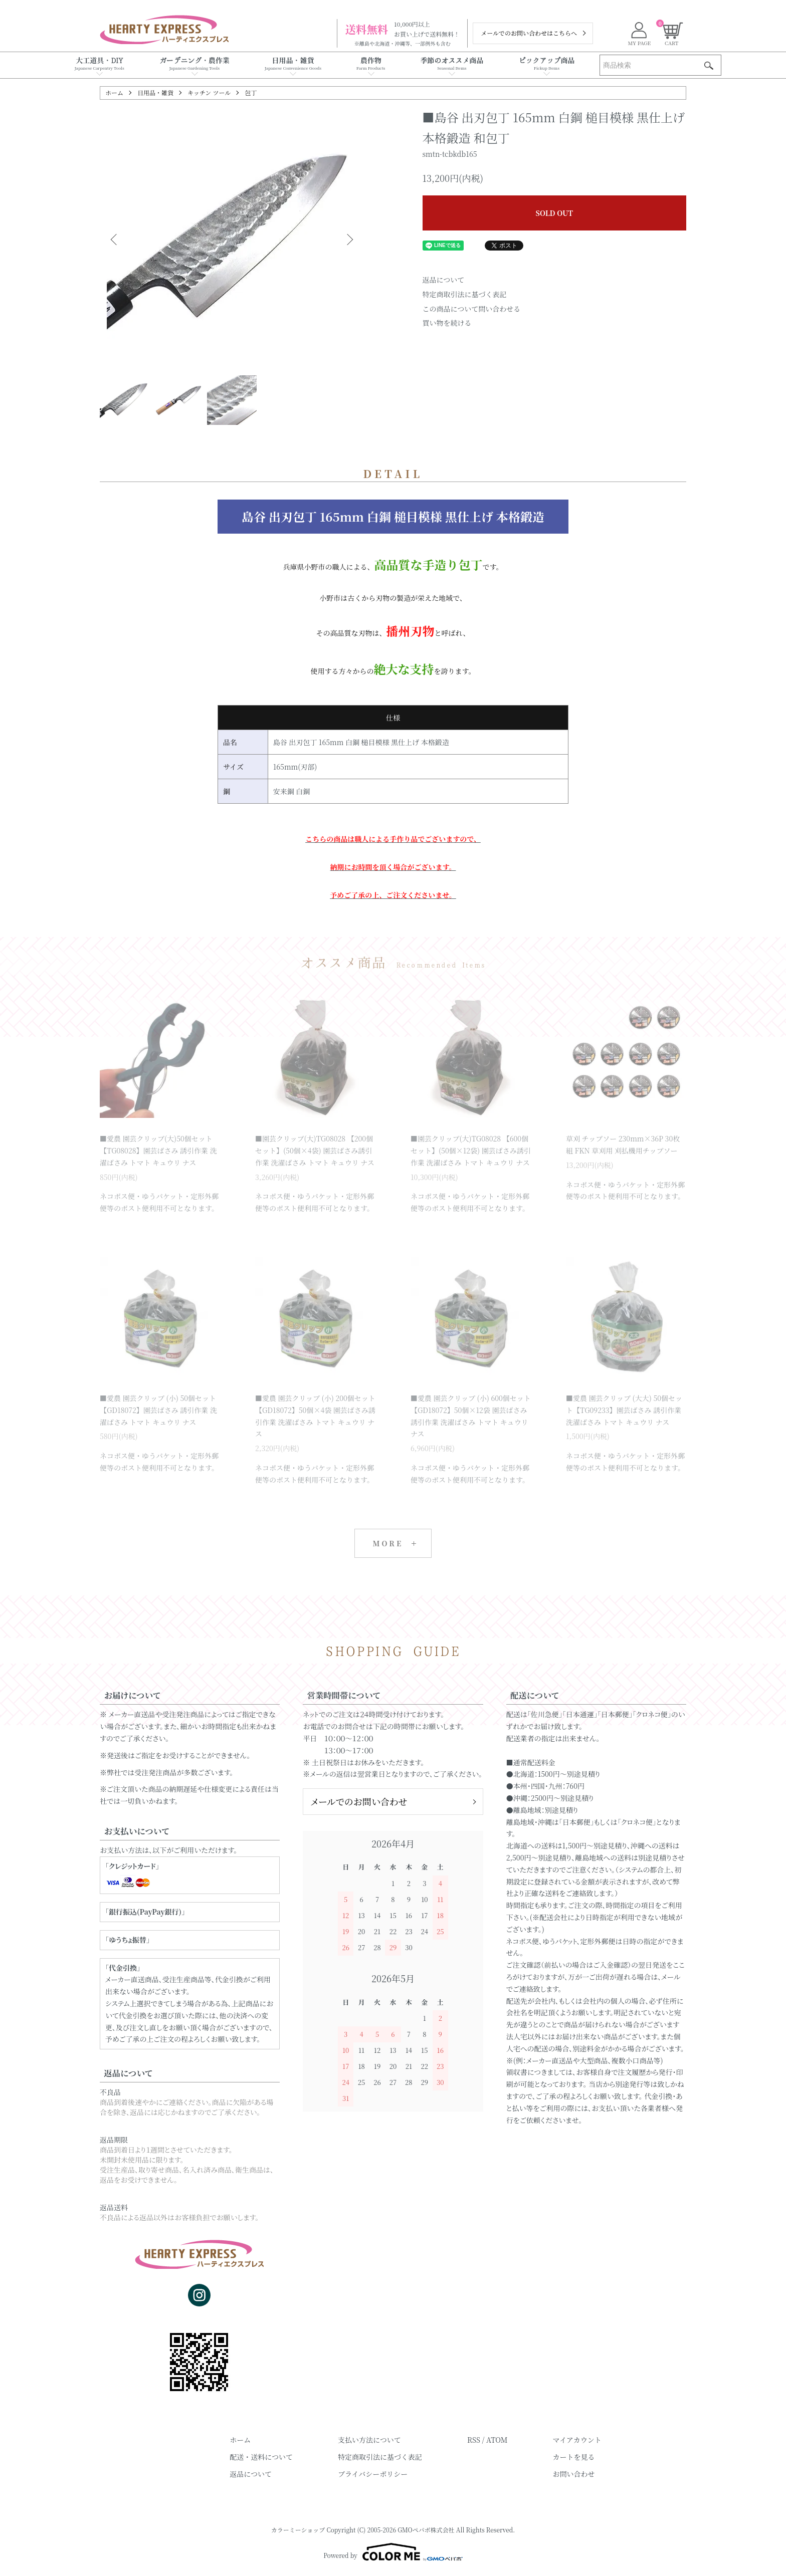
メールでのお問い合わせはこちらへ (529, 33)
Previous (114, 239)
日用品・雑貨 (155, 92)
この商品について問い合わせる (472, 309)
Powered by (393, 2552)
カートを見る (574, 2457)
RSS (473, 2440)
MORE (387, 1543)
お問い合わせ (574, 2474)
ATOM (497, 2440)
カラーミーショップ (298, 2529)
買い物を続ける (447, 323)
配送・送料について (261, 2457)
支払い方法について (369, 2440)
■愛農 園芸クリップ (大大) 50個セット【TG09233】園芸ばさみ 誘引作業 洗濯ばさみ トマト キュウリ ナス (624, 1410)
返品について (444, 280)
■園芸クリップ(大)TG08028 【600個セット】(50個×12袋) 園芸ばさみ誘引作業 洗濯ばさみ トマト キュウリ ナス (471, 1150)
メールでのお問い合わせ (359, 1801)
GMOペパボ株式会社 (426, 2529)
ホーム (114, 92)
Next (348, 239)
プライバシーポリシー (373, 2474)
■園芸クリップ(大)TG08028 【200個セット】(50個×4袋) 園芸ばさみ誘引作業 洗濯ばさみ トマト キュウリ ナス (314, 1150)
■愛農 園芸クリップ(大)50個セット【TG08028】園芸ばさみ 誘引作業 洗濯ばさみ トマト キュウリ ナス (158, 1150)
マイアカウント (577, 2440)
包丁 (251, 92)
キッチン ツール (209, 92)
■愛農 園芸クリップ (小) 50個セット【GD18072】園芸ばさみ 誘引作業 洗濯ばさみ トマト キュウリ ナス (158, 1410)
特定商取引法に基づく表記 (465, 294)
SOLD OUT (554, 213)
